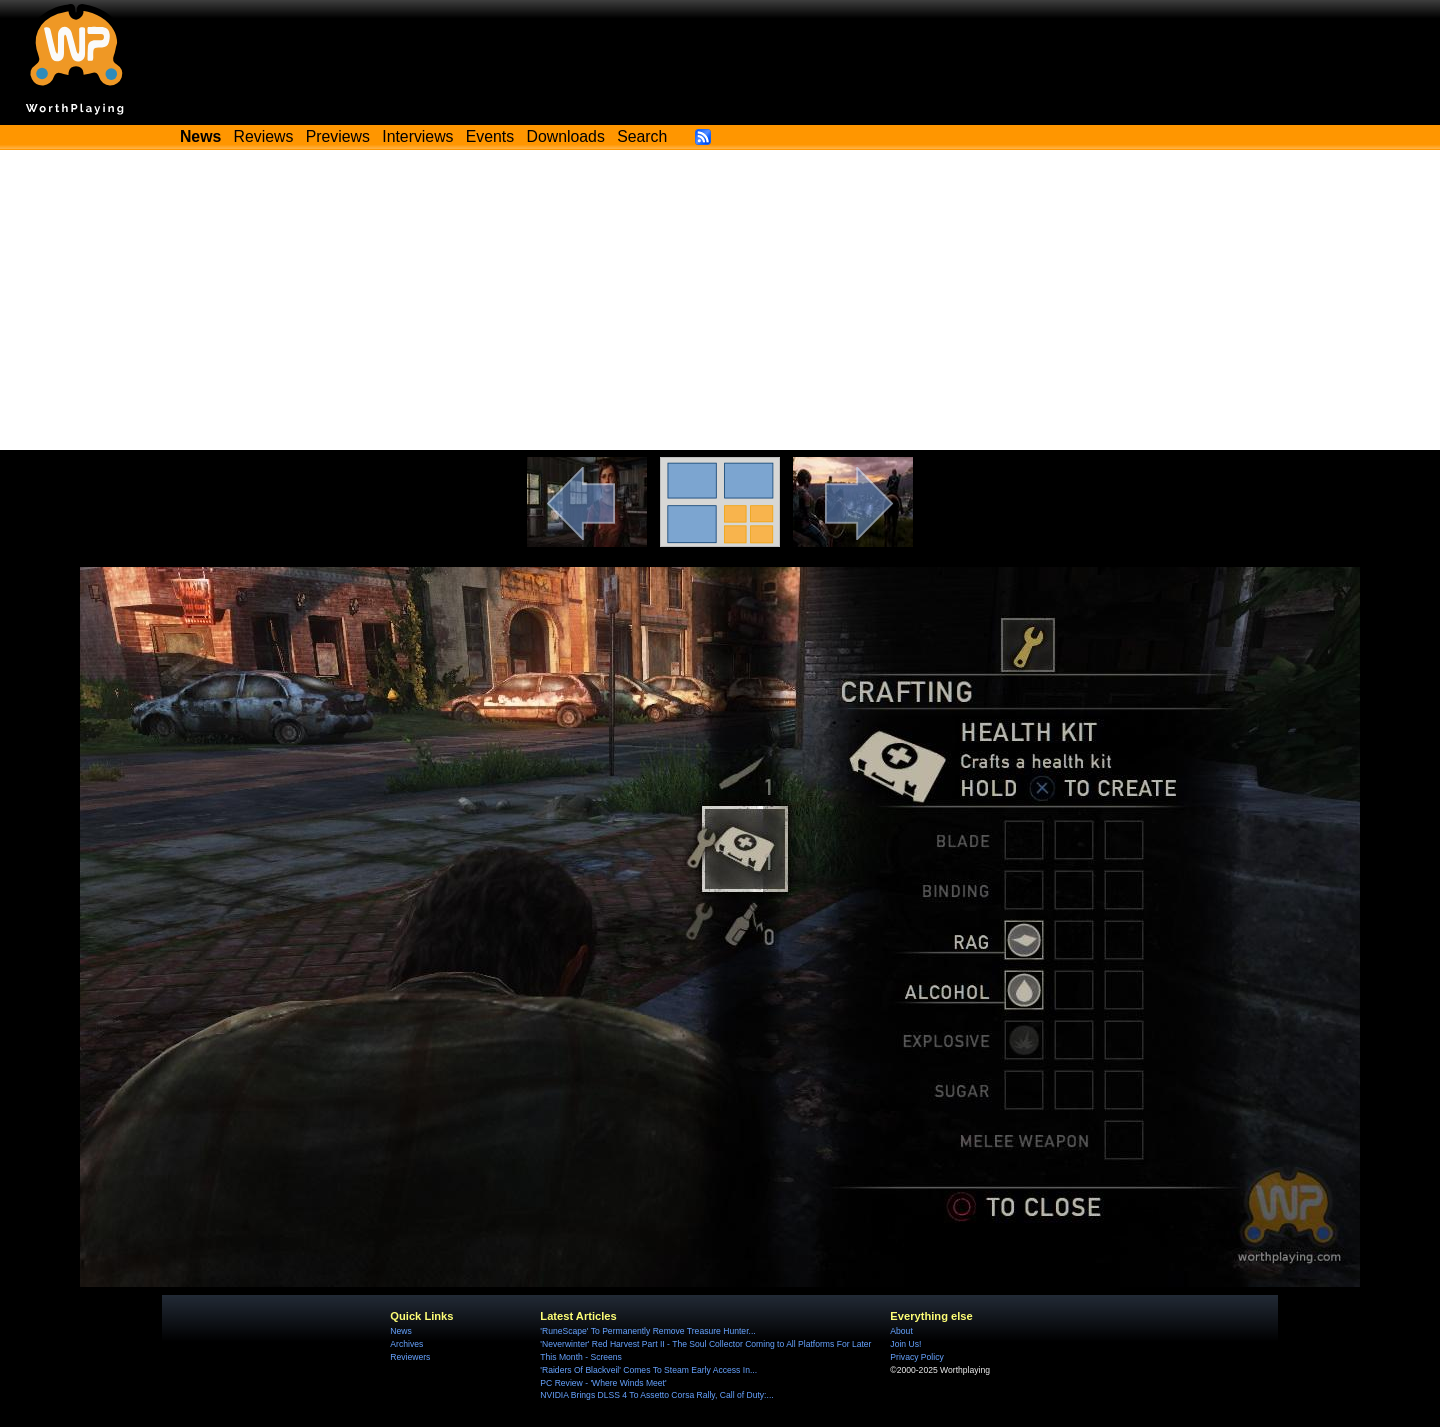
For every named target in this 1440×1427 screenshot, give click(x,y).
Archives (406, 1344)
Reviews (264, 136)
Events (490, 136)
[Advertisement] (720, 300)
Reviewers (410, 1357)
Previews (338, 136)
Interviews (417, 136)
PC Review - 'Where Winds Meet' (603, 1383)
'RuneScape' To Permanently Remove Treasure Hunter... (647, 1331)
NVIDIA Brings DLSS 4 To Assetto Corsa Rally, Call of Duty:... (656, 1395)
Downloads (566, 136)
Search (642, 136)
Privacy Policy (916, 1357)
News (400, 1331)
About (901, 1331)
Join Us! (905, 1344)
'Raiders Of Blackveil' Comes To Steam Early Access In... (648, 1370)
